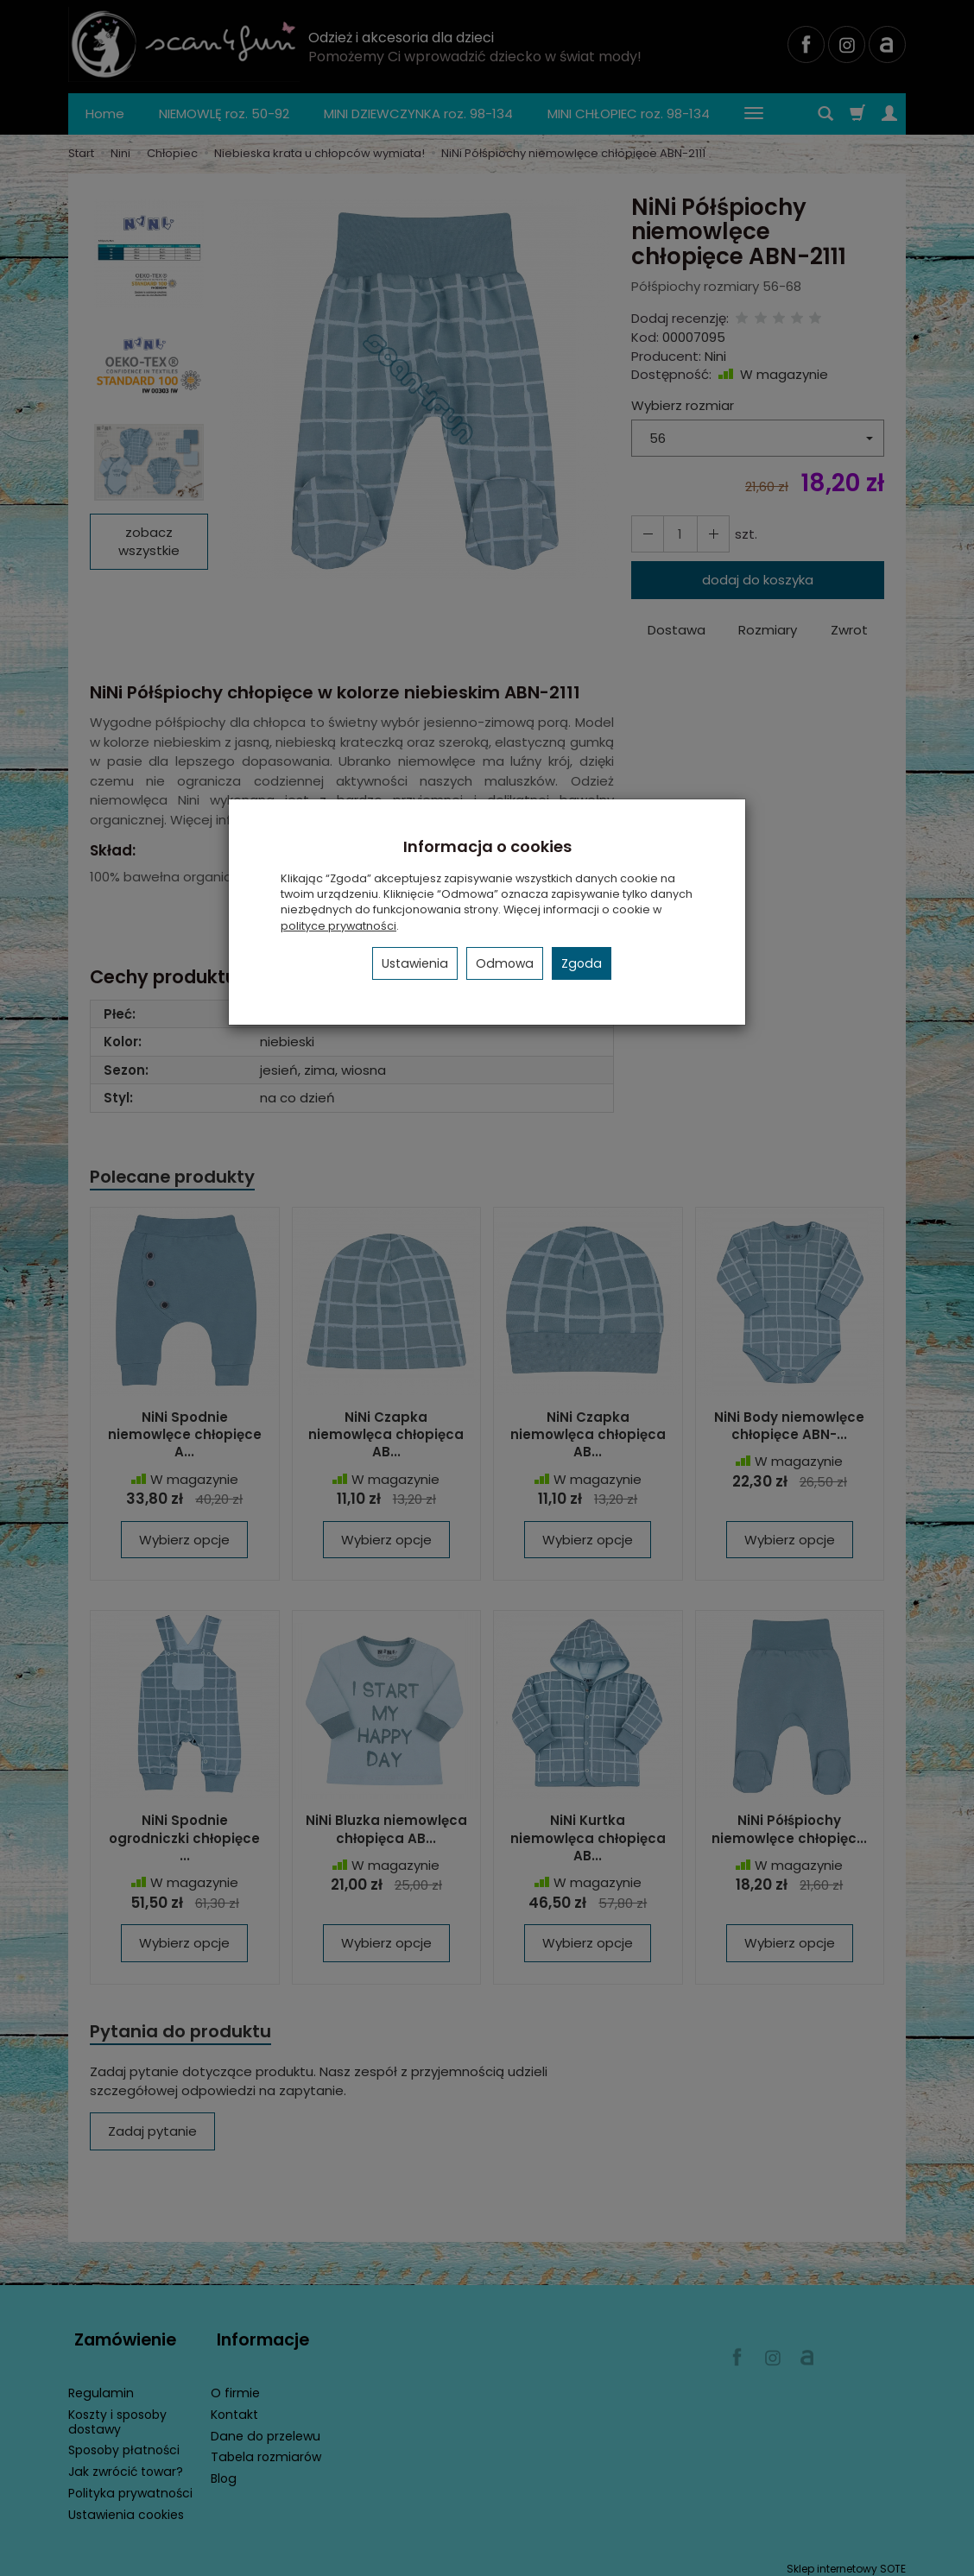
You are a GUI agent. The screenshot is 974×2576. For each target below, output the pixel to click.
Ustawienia (415, 963)
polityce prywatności (338, 926)
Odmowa (505, 963)
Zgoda (581, 963)
